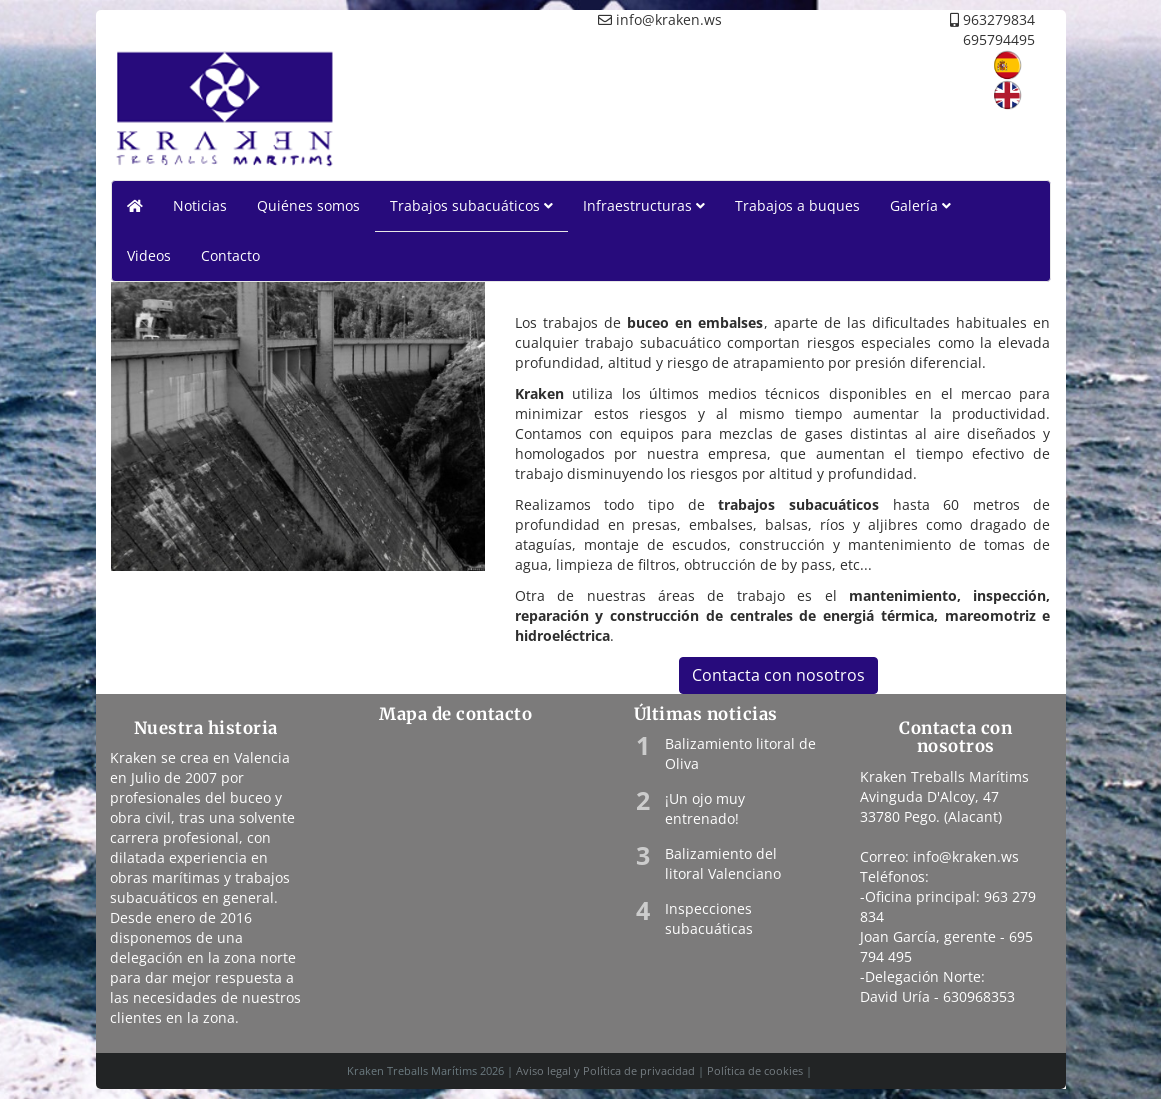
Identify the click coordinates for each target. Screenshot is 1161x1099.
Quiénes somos (308, 205)
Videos (149, 255)
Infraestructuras (644, 205)
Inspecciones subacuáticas (709, 918)
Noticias (200, 205)
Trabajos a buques (797, 205)
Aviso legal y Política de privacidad (605, 1070)
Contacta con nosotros (778, 675)
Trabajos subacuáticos (471, 205)
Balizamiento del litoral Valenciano (723, 863)
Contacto (230, 255)
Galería (920, 205)
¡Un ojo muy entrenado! (705, 808)
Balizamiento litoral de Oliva (740, 753)
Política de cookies (755, 1070)
